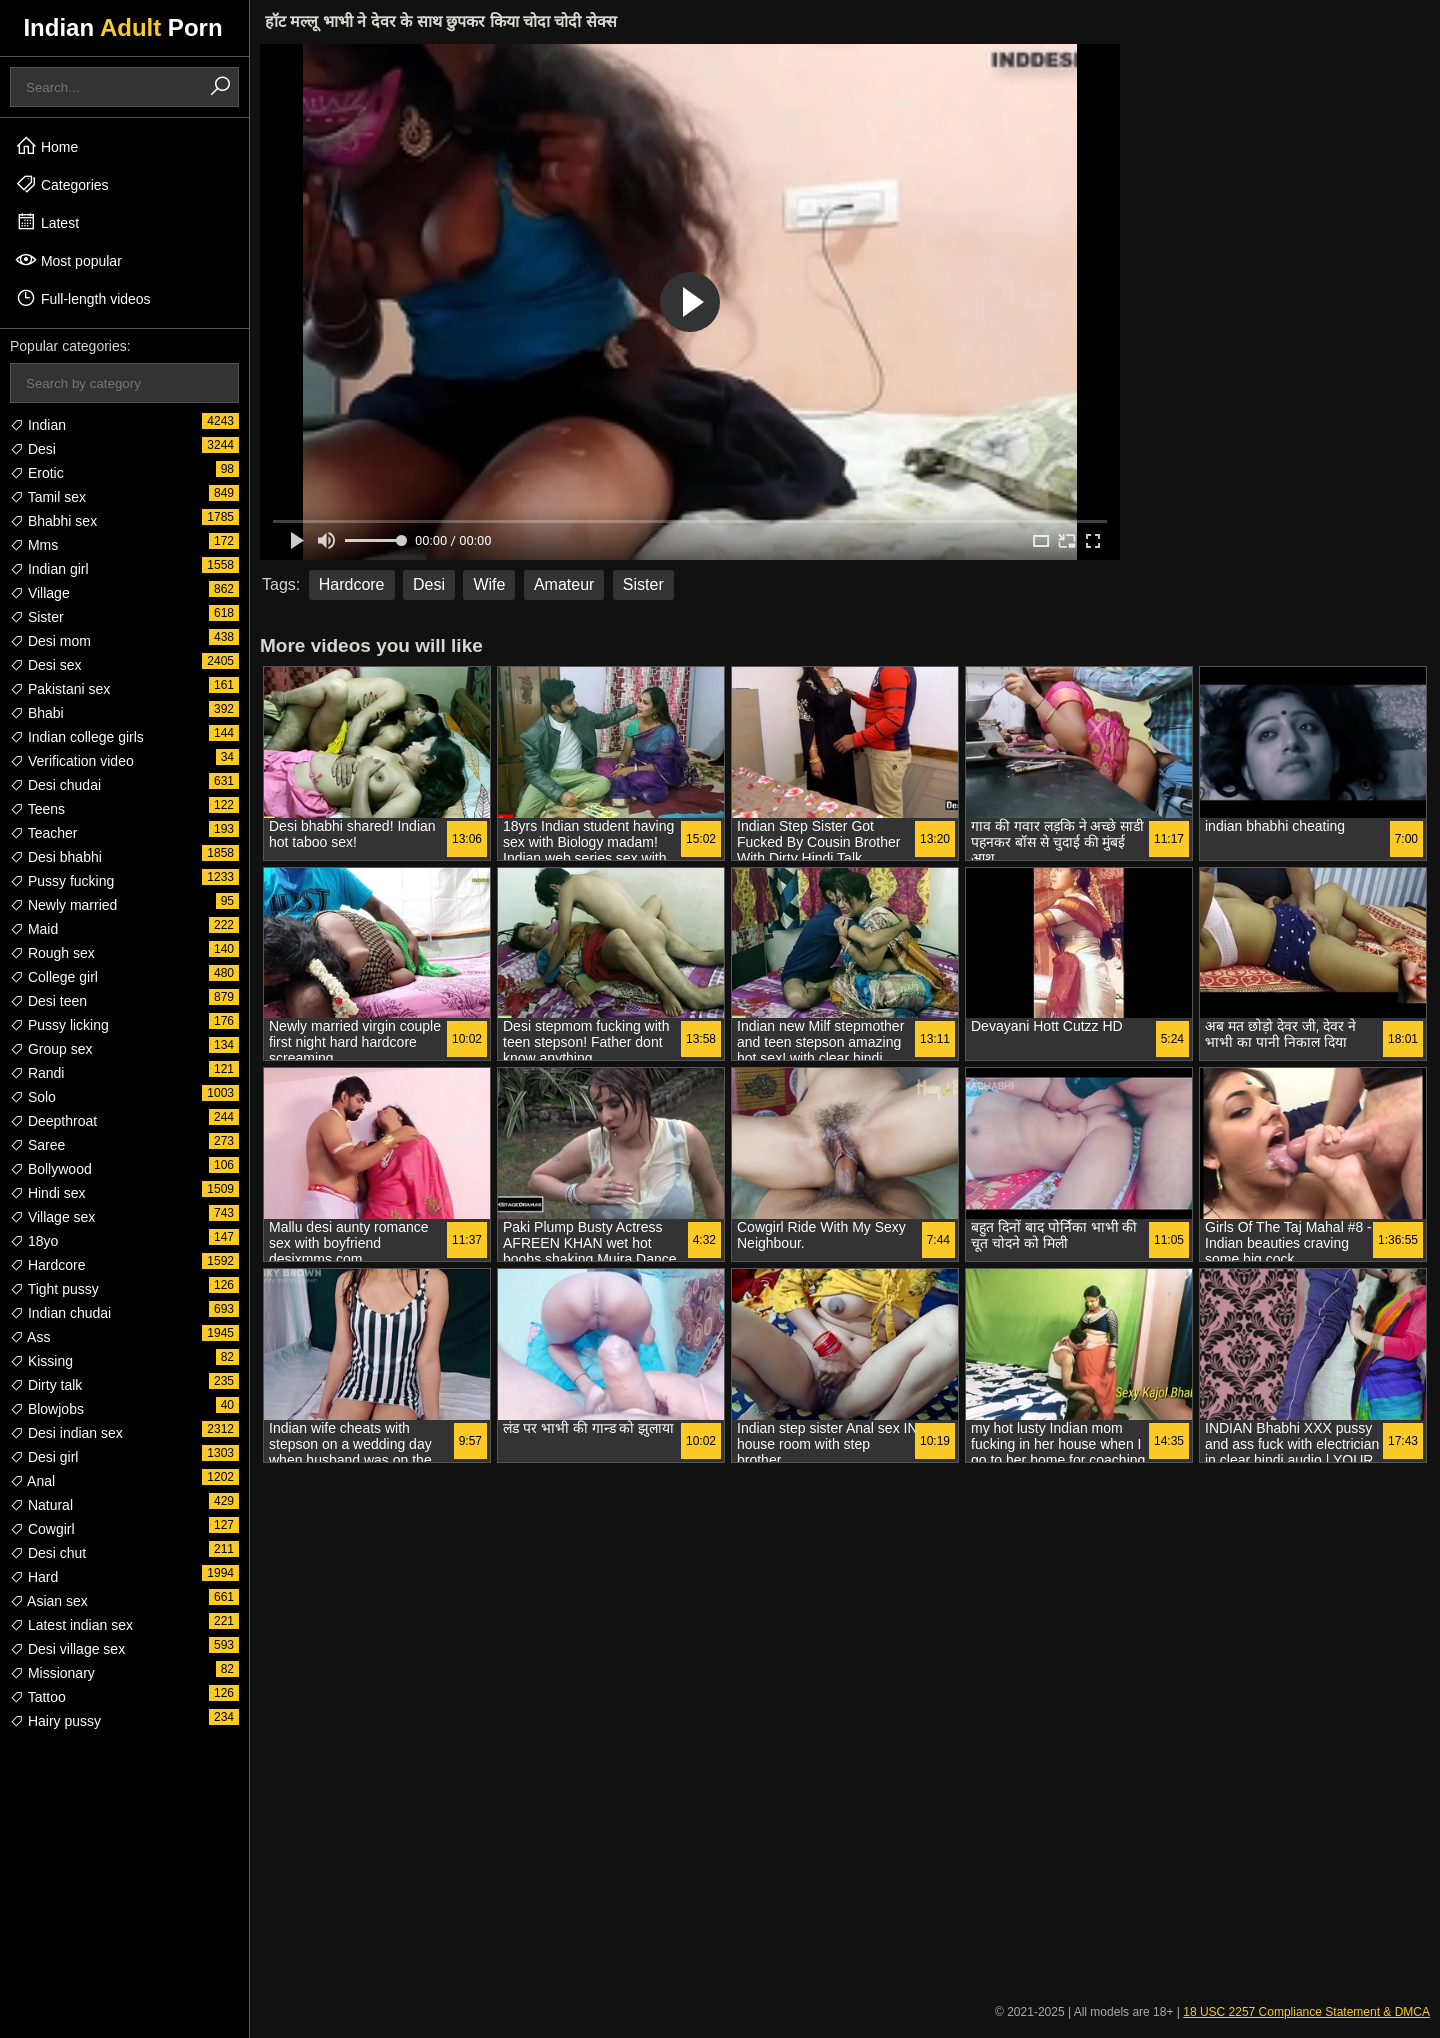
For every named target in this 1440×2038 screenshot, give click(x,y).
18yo (34, 1241)
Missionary (52, 1673)
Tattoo (38, 1697)
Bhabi (37, 713)
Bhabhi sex (53, 521)
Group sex (51, 1049)
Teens (37, 809)
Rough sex (52, 953)
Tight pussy (54, 1289)
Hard (34, 1577)
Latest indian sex (71, 1625)
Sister (37, 617)
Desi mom (50, 641)
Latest (47, 222)
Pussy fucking (62, 881)
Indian (38, 425)
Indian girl (49, 569)
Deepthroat (53, 1121)
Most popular (68, 260)
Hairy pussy (55, 1721)
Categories (62, 184)
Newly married (63, 905)
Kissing (41, 1361)
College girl (54, 977)
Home (46, 146)
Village (40, 593)
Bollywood (51, 1169)
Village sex (52, 1217)
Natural (41, 1505)
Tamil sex (48, 497)
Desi (33, 449)
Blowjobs (47, 1409)
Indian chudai (60, 1313)
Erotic (37, 473)
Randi (37, 1073)
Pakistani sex (60, 689)
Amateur (564, 584)
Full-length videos (83, 298)
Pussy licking (59, 1025)
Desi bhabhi (56, 857)
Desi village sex (67, 1649)
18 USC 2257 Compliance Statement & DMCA (1306, 2012)
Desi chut (48, 1553)
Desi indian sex (66, 1433)
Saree (37, 1145)
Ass (30, 1337)
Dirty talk (46, 1385)
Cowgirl (42, 1529)
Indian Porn (122, 27)
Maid (34, 929)
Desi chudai (55, 785)
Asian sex (49, 1601)
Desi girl (44, 1457)
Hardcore (47, 1265)
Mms (34, 545)
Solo (33, 1097)
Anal (32, 1481)
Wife (489, 584)
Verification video (72, 761)
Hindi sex (47, 1193)
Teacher (43, 833)
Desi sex (46, 665)
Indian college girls (77, 737)
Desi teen (48, 1001)
